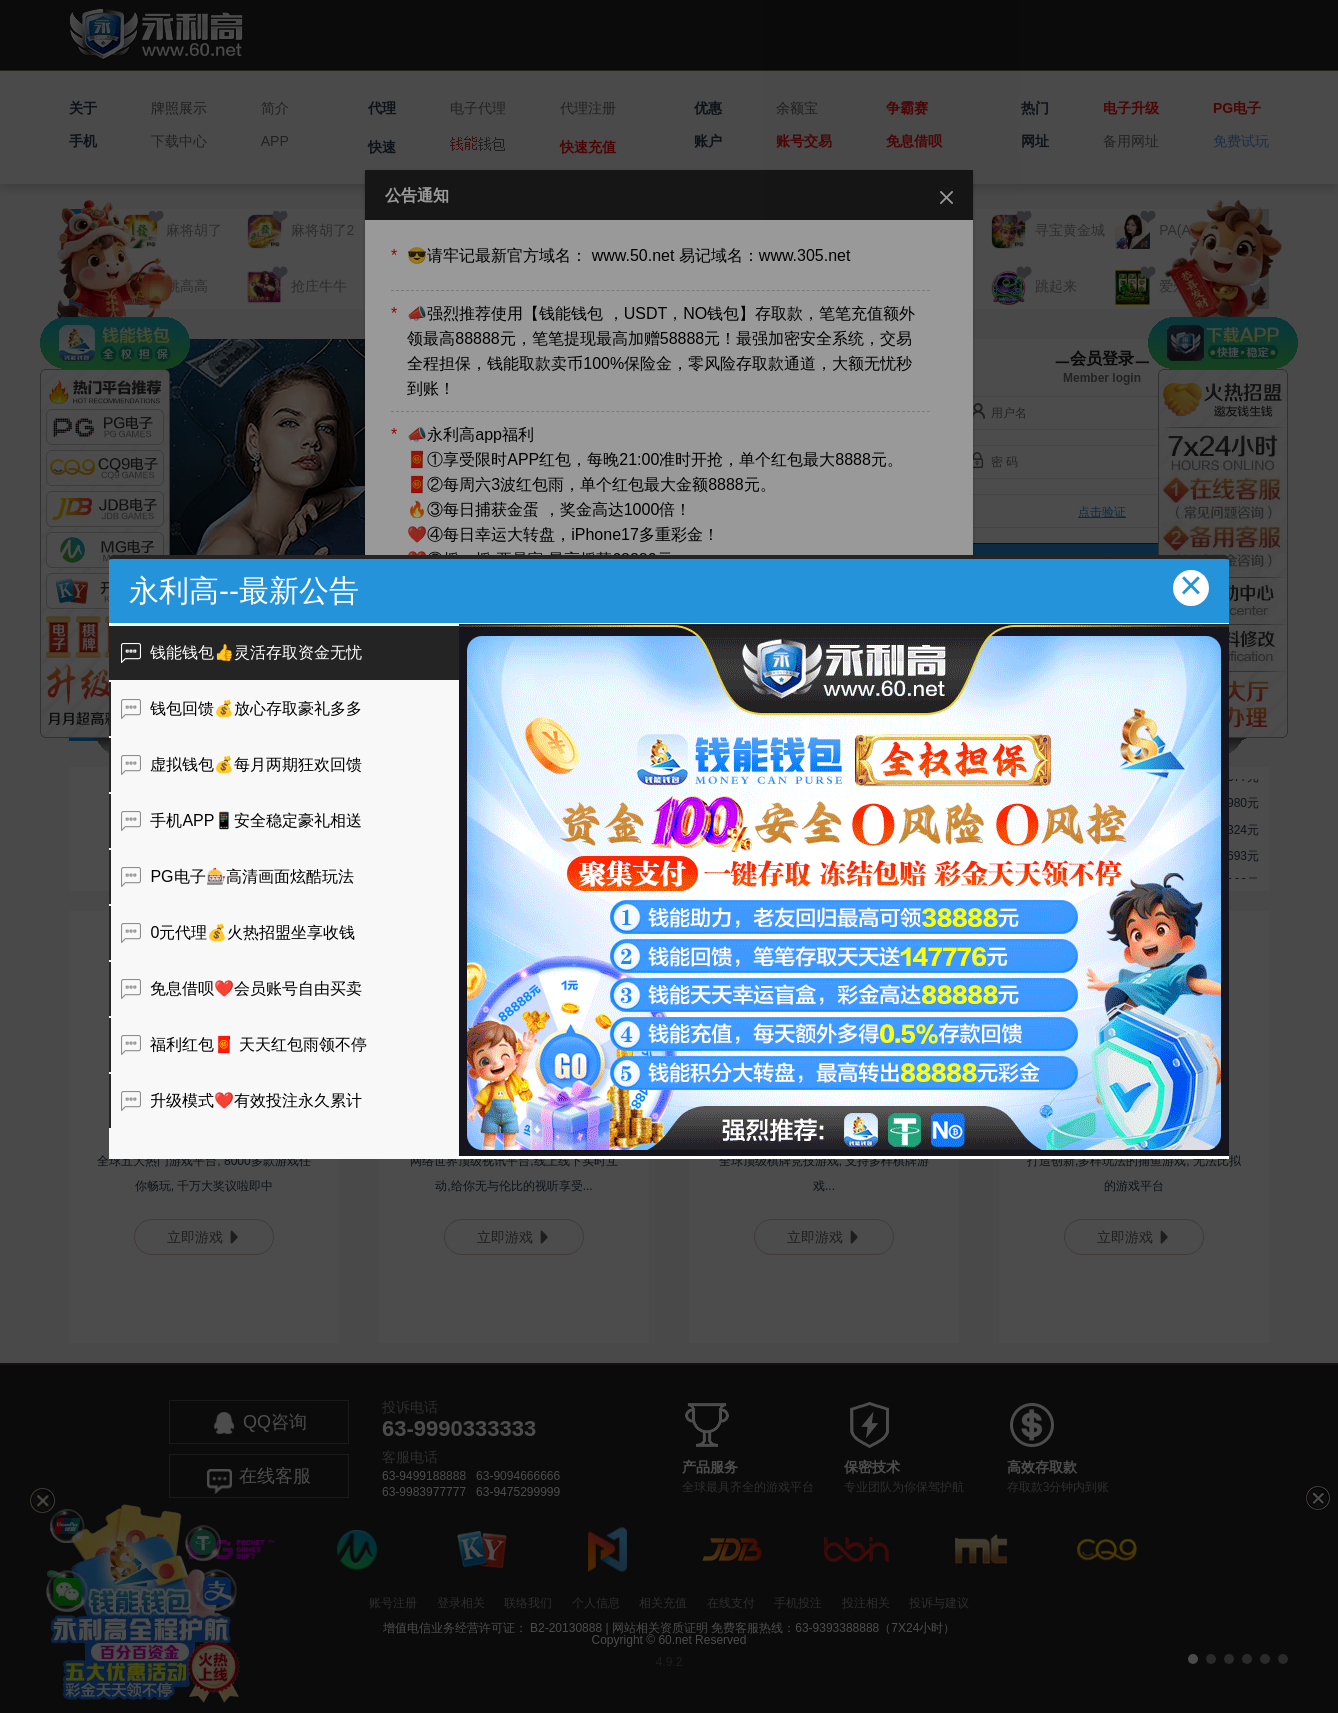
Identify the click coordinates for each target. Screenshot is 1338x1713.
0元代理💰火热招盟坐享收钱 (238, 932)
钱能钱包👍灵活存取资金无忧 (241, 652)
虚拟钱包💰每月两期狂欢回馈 (241, 764)
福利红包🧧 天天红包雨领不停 (244, 1044)
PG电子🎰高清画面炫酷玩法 (237, 876)
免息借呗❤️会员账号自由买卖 (241, 988)
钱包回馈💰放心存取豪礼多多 (241, 708)
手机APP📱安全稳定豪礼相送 (241, 820)
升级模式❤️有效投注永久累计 (241, 1100)
